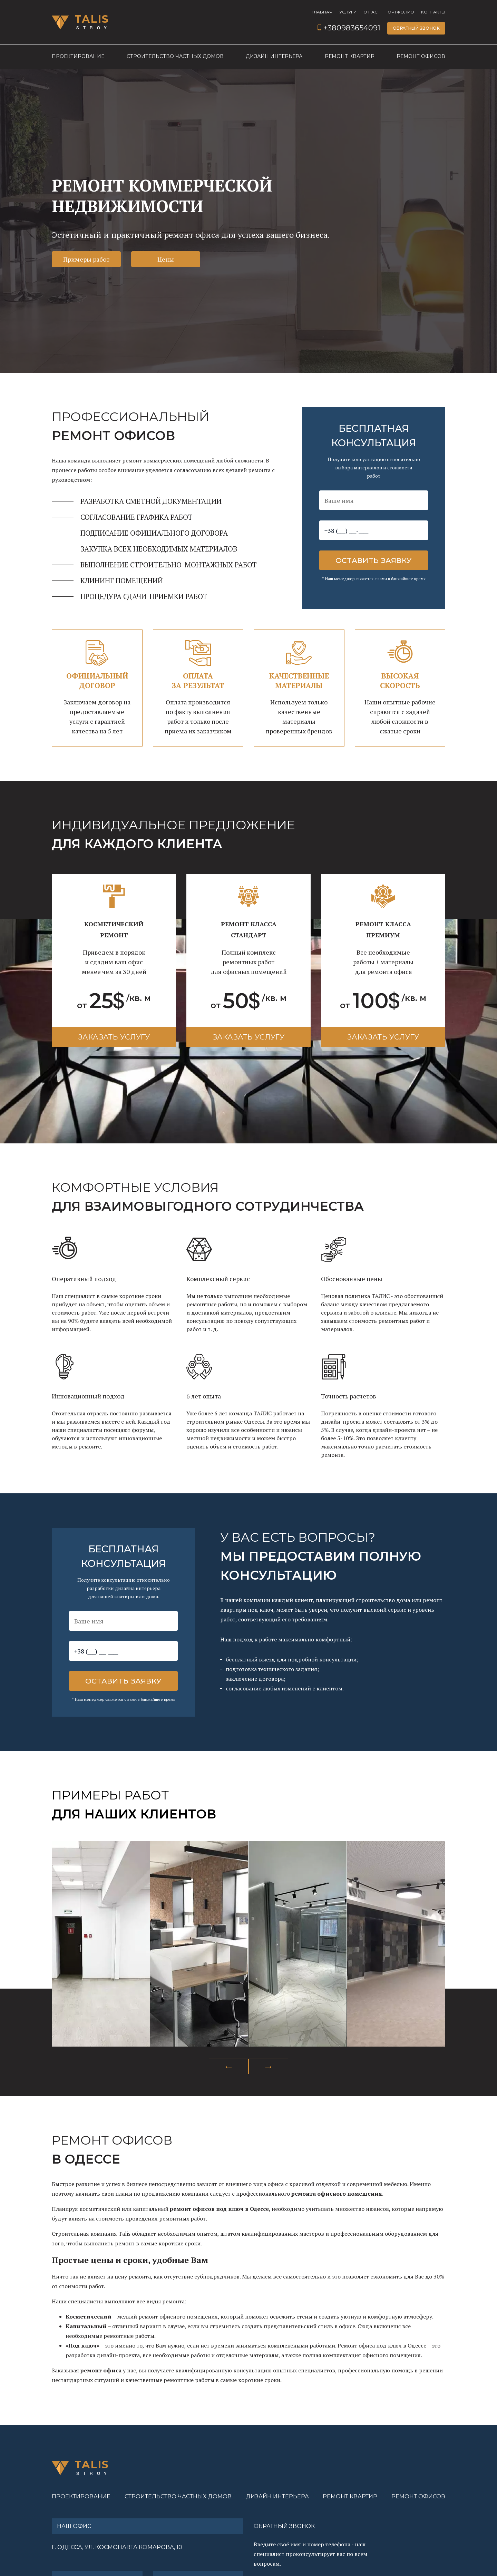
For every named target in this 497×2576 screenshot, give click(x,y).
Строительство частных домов (175, 56)
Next (268, 2066)
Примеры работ (86, 259)
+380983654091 (349, 28)
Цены (165, 259)
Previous (228, 2066)
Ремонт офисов (421, 56)
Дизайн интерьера (274, 56)
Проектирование (78, 56)
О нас (370, 11)
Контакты (433, 11)
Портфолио (399, 11)
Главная (322, 11)
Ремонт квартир (349, 56)
